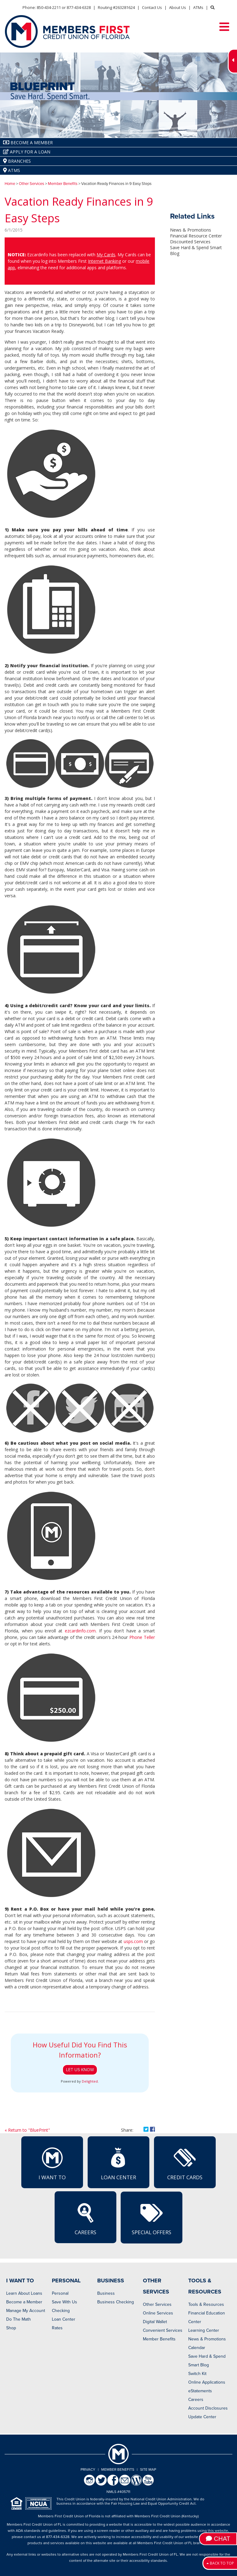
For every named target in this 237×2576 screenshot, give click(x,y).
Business (106, 2293)
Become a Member (24, 2302)
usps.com (133, 1941)
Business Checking (115, 2302)
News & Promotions (190, 230)
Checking (61, 2310)
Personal (60, 2293)
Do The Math (18, 2319)
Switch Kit (197, 2373)
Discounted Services (190, 242)
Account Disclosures (208, 2408)
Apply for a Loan (26, 152)
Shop (11, 2328)
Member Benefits (62, 183)
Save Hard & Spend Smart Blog (207, 2361)
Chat (218, 2538)
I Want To (52, 2164)
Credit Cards (184, 2164)
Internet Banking (104, 261)
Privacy (88, 2469)
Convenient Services (162, 2330)
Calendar (196, 2347)
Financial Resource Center (196, 236)
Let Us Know (80, 2069)
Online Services (158, 2313)
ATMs (198, 7)
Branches (17, 161)
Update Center (202, 2416)
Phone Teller (142, 1637)
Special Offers (151, 2219)
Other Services (31, 183)
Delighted (90, 2081)
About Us (177, 7)
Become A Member (28, 142)
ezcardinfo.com (80, 1631)
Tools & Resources (206, 2304)
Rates (57, 2328)
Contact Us (152, 7)
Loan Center (118, 2164)
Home (10, 183)
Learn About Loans (24, 2293)
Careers (85, 2218)
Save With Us (64, 2302)
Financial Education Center (206, 2317)
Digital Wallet (155, 2321)
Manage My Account (25, 2310)
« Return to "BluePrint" (27, 2130)
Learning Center (203, 2330)
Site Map (148, 2469)
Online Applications (206, 2382)
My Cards (106, 255)
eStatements (200, 2391)
